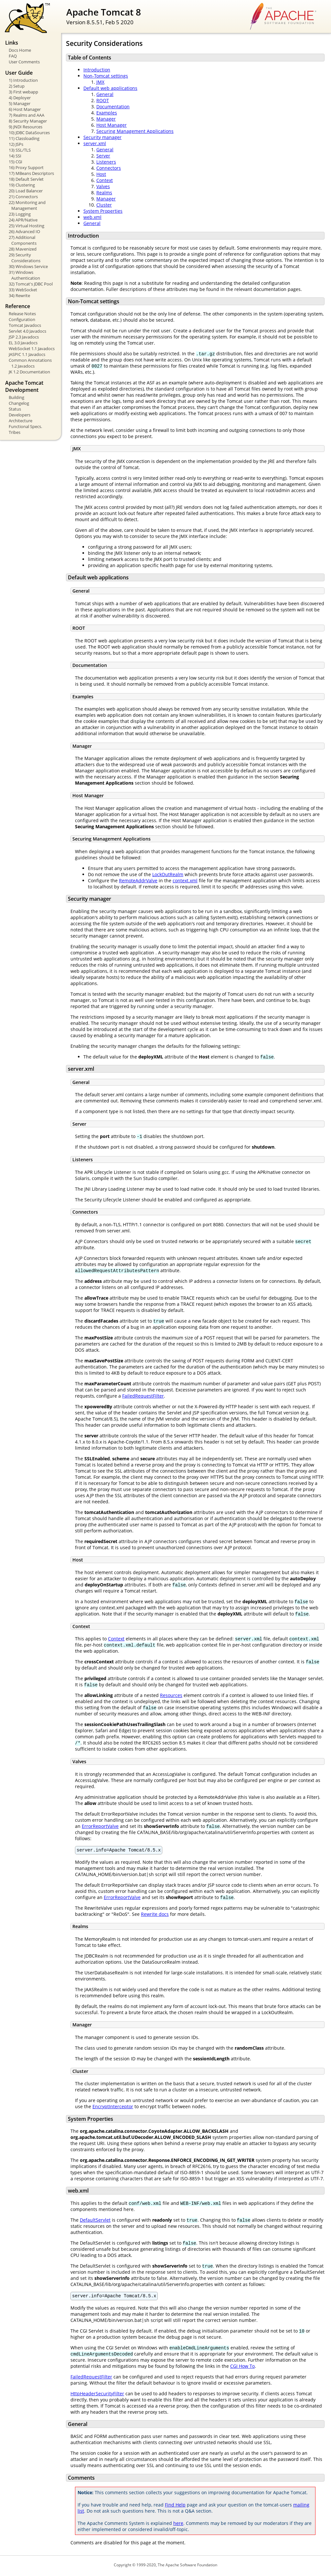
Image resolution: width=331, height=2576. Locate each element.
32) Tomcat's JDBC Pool (31, 284)
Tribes (14, 432)
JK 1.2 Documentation (29, 372)
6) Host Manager (25, 109)
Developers (19, 415)
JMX (100, 82)
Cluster (104, 205)
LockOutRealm (167, 874)
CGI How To (242, 2368)
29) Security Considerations (24, 257)
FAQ (13, 56)
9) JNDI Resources (25, 127)
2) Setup (17, 86)
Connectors (108, 168)
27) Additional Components (23, 240)
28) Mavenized (23, 249)
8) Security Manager (28, 121)
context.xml (185, 880)
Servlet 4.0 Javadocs (27, 331)
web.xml (92, 217)
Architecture (20, 421)
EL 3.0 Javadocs (23, 343)
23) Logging (20, 214)
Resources (171, 1695)
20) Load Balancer (26, 191)
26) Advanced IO (24, 231)
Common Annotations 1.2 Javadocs (30, 363)
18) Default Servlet (26, 179)
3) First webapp (23, 92)
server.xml (94, 143)
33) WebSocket (23, 290)
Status (15, 409)
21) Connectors (23, 196)
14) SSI (15, 156)
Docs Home (20, 50)
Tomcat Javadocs (25, 325)
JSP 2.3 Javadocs (24, 337)
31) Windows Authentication (24, 275)
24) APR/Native (23, 220)
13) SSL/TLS (20, 150)
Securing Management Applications (135, 131)
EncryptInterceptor (112, 2107)
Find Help (175, 2507)
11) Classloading (24, 138)
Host (101, 174)
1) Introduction (23, 80)
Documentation (113, 106)
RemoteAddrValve (138, 880)
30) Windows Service (28, 266)
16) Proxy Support (26, 167)
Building (16, 397)
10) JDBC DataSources (29, 132)
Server (103, 156)
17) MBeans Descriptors (31, 173)
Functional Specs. (25, 426)
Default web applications (110, 88)
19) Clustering (22, 185)
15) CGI (15, 162)
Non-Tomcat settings (105, 76)
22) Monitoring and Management (27, 205)
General (104, 94)
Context (104, 180)
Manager (106, 119)
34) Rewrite (19, 295)
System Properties (103, 211)
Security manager (102, 137)
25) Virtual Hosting (26, 226)
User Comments (24, 62)
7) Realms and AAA (26, 115)
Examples (106, 113)
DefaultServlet (95, 2221)
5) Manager (19, 103)
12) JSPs (16, 144)
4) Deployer (20, 98)
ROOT (102, 100)
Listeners (106, 162)
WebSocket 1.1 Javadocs (32, 348)
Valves (103, 186)
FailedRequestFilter (143, 1396)
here (178, 2525)
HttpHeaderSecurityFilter (97, 2395)
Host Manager (111, 125)
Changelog (19, 403)
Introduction (96, 70)
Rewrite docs (155, 1915)
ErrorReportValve (100, 1826)
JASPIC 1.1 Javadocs (27, 354)
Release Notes (22, 314)
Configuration (22, 319)
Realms (104, 192)
